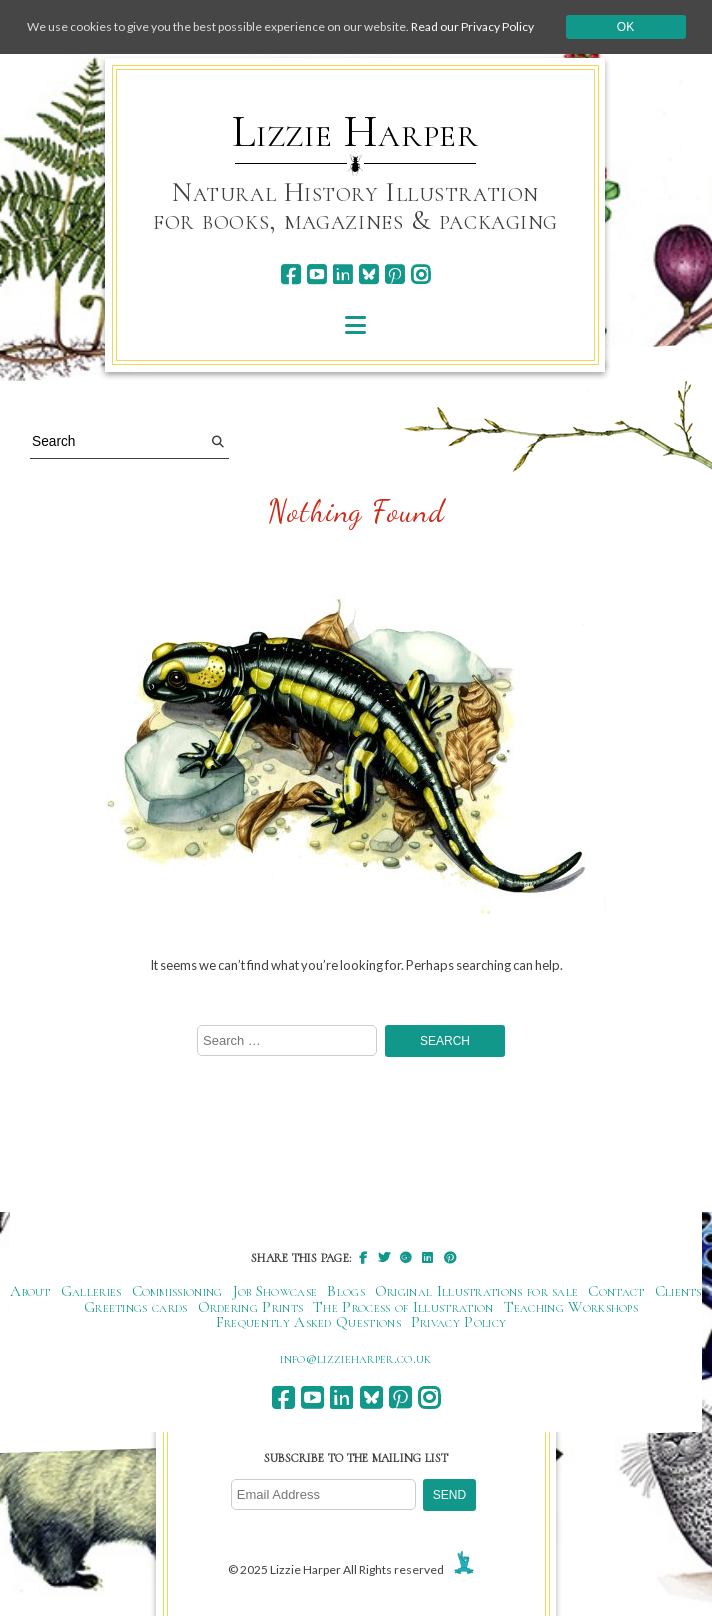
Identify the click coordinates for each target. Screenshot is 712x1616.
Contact (616, 1291)
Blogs (346, 1291)
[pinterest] (394, 274)
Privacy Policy (458, 1322)
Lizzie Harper (355, 132)
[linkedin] (342, 274)
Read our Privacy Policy (472, 26)
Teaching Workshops (571, 1307)
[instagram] (420, 274)
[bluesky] (368, 274)
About (30, 1291)
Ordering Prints (251, 1307)
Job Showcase (275, 1291)
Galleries (91, 1291)
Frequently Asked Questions (308, 1322)
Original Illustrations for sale (477, 1291)
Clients (678, 1291)
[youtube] (316, 274)
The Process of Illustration (403, 1307)
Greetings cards (136, 1307)
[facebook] (290, 274)
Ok (625, 27)
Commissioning (177, 1291)
